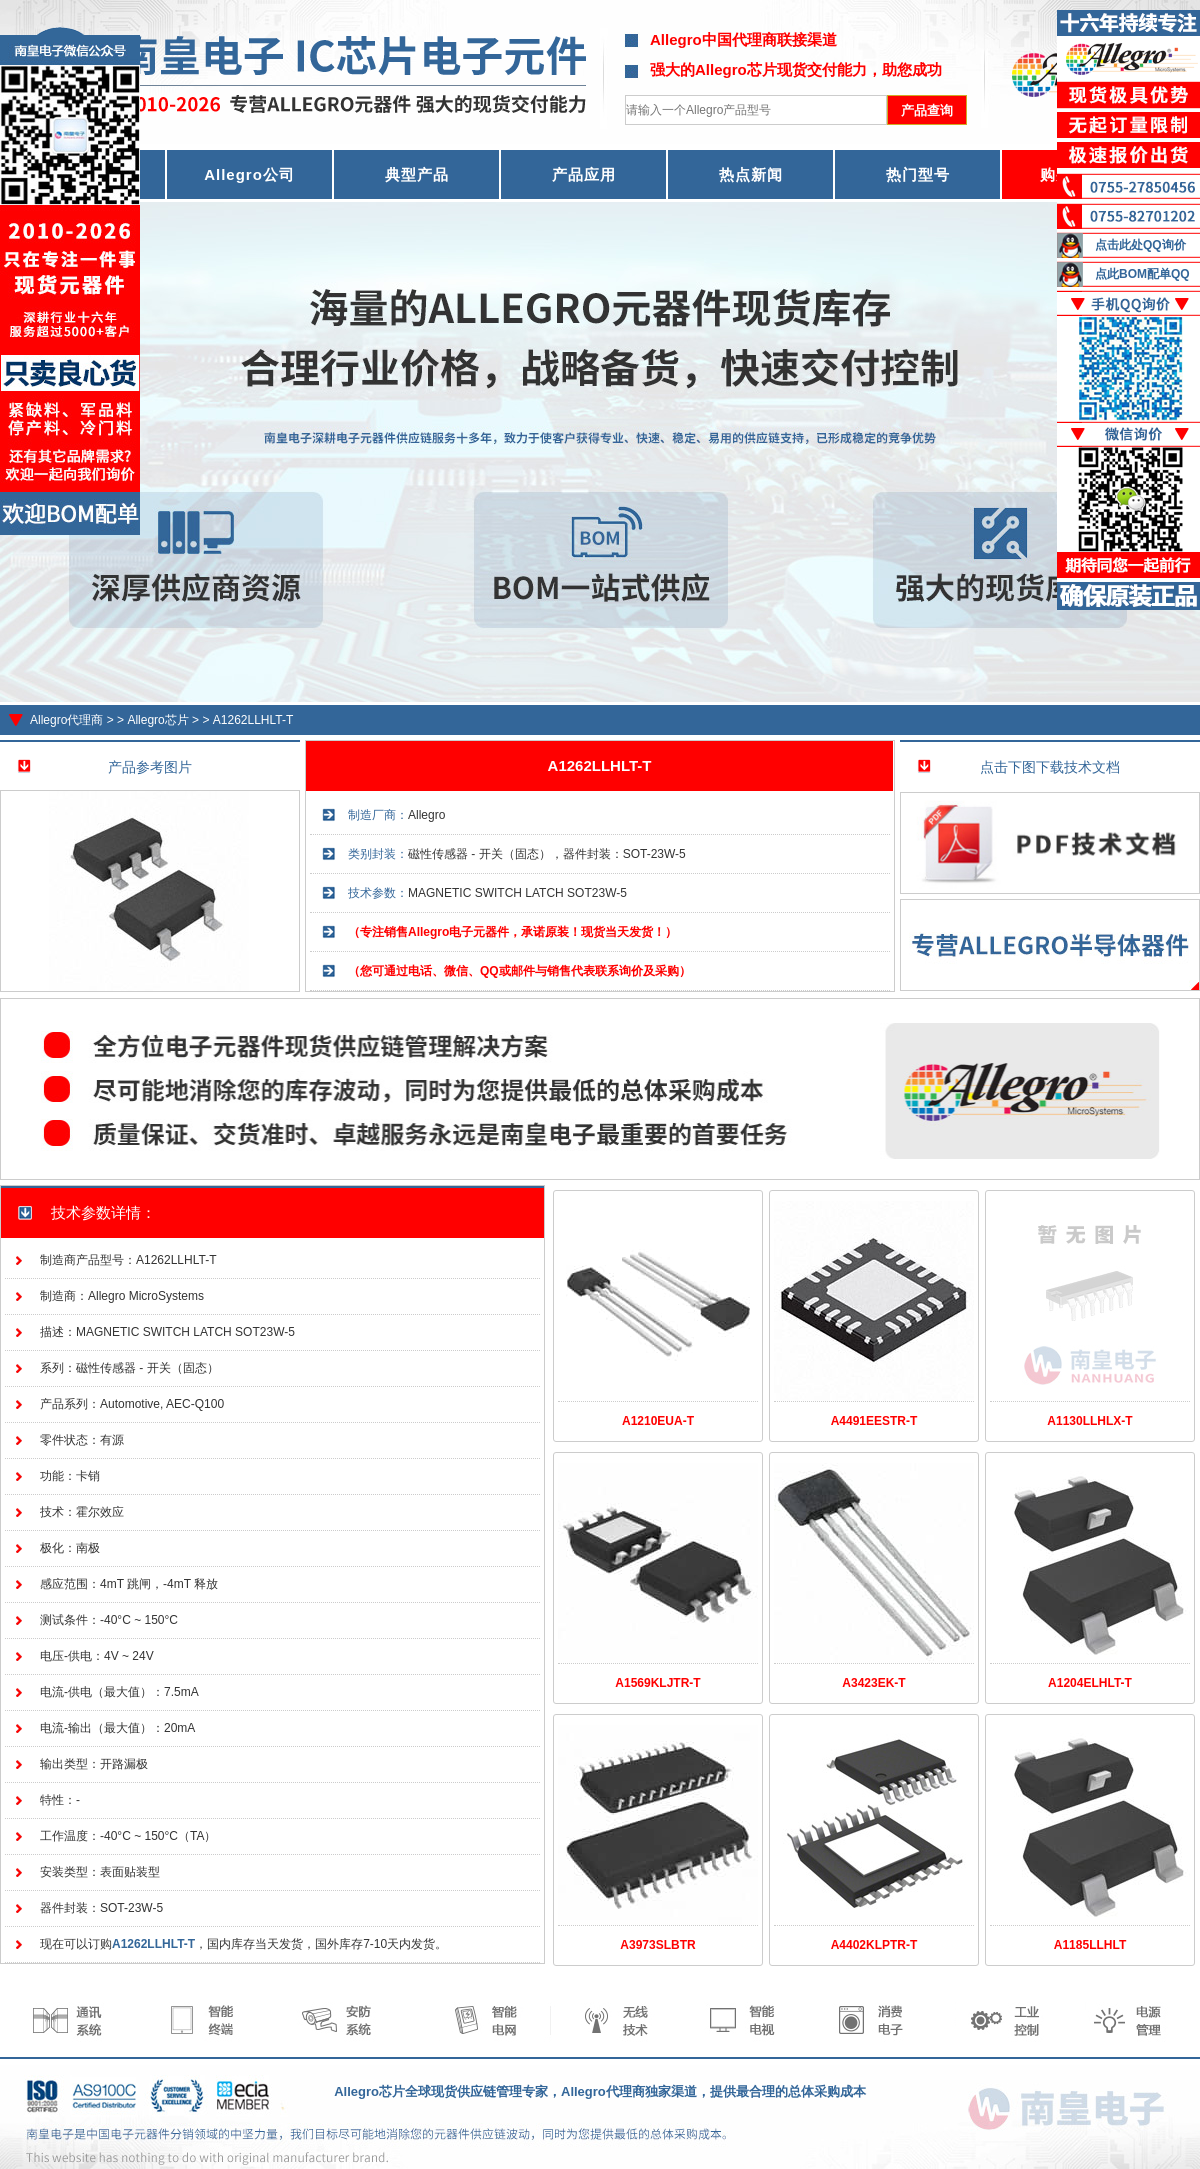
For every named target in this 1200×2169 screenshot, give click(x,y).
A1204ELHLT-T (1090, 1683)
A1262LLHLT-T (253, 720)
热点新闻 (751, 174)
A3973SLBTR (657, 1945)
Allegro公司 (249, 174)
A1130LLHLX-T (1089, 1421)
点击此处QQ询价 (1140, 245)
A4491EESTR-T (874, 1421)
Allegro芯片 (157, 720)
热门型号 (918, 174)
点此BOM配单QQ (1142, 274)
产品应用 (584, 174)
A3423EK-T (873, 1683)
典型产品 (417, 174)
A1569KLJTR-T (657, 1683)
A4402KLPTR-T (874, 1945)
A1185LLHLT (1090, 1945)
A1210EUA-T (658, 1421)
